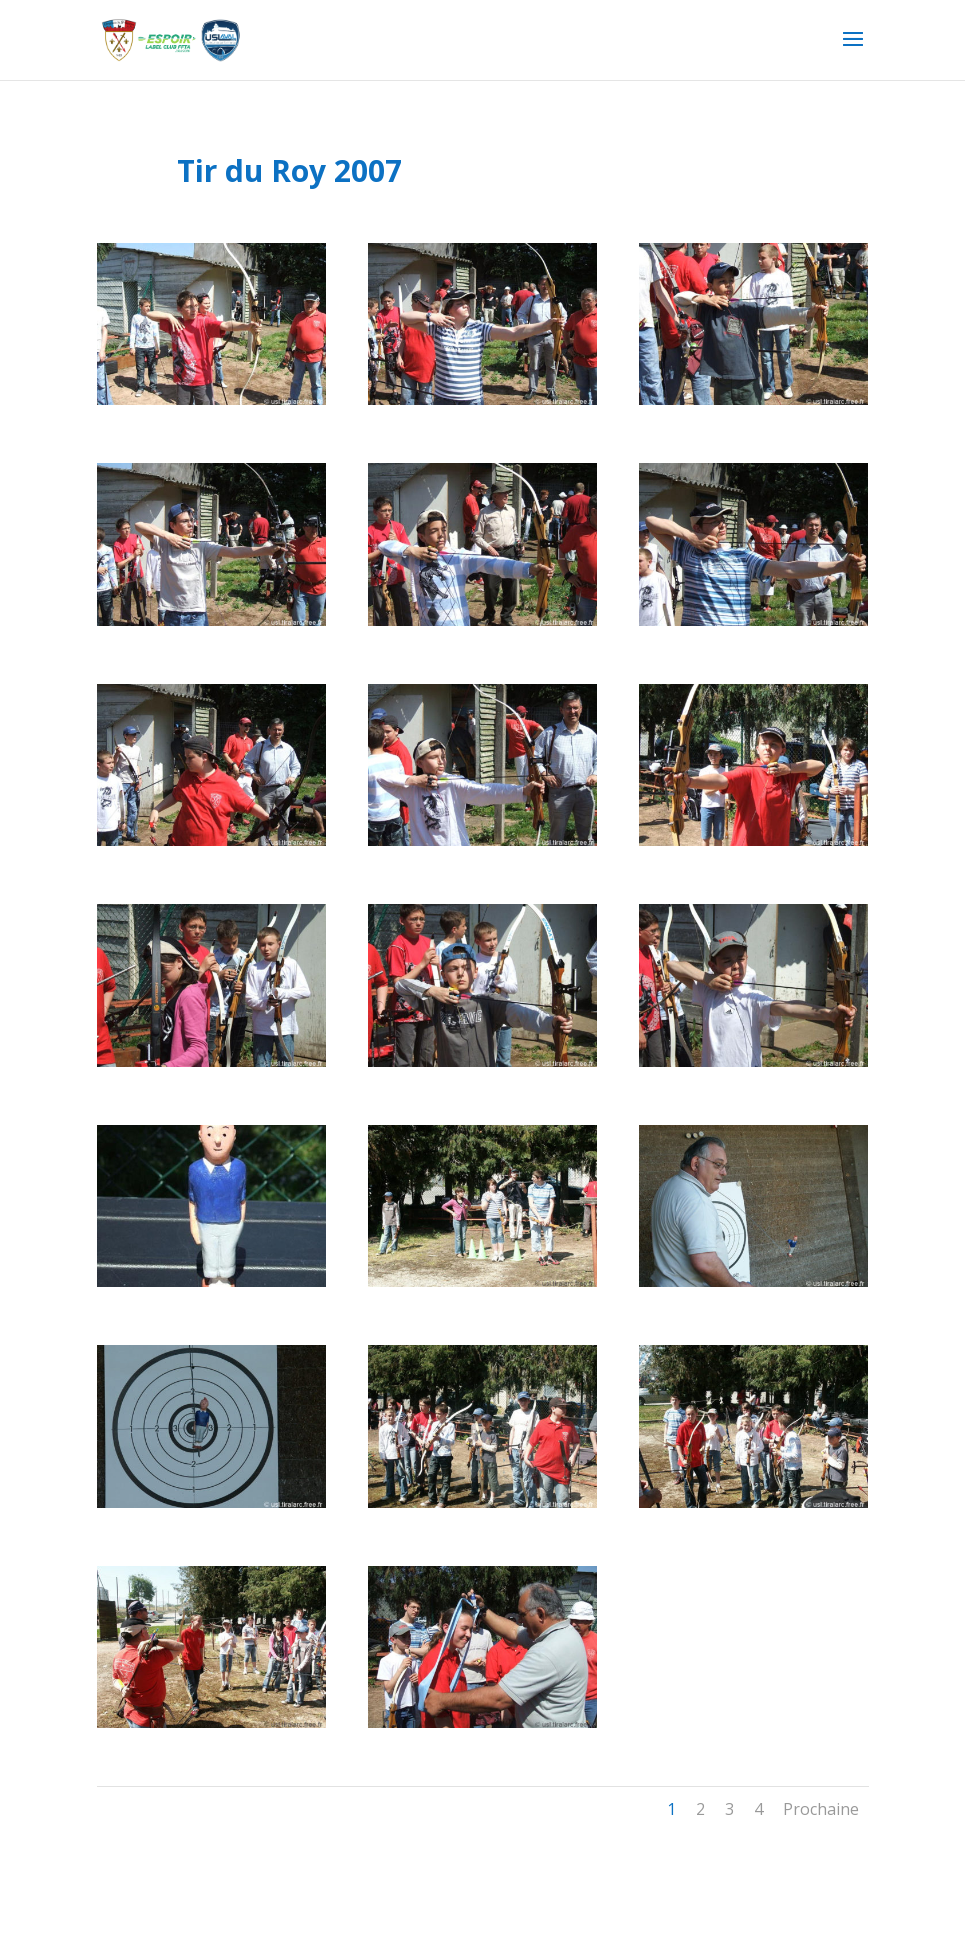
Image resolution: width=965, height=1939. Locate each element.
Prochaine (821, 1809)
